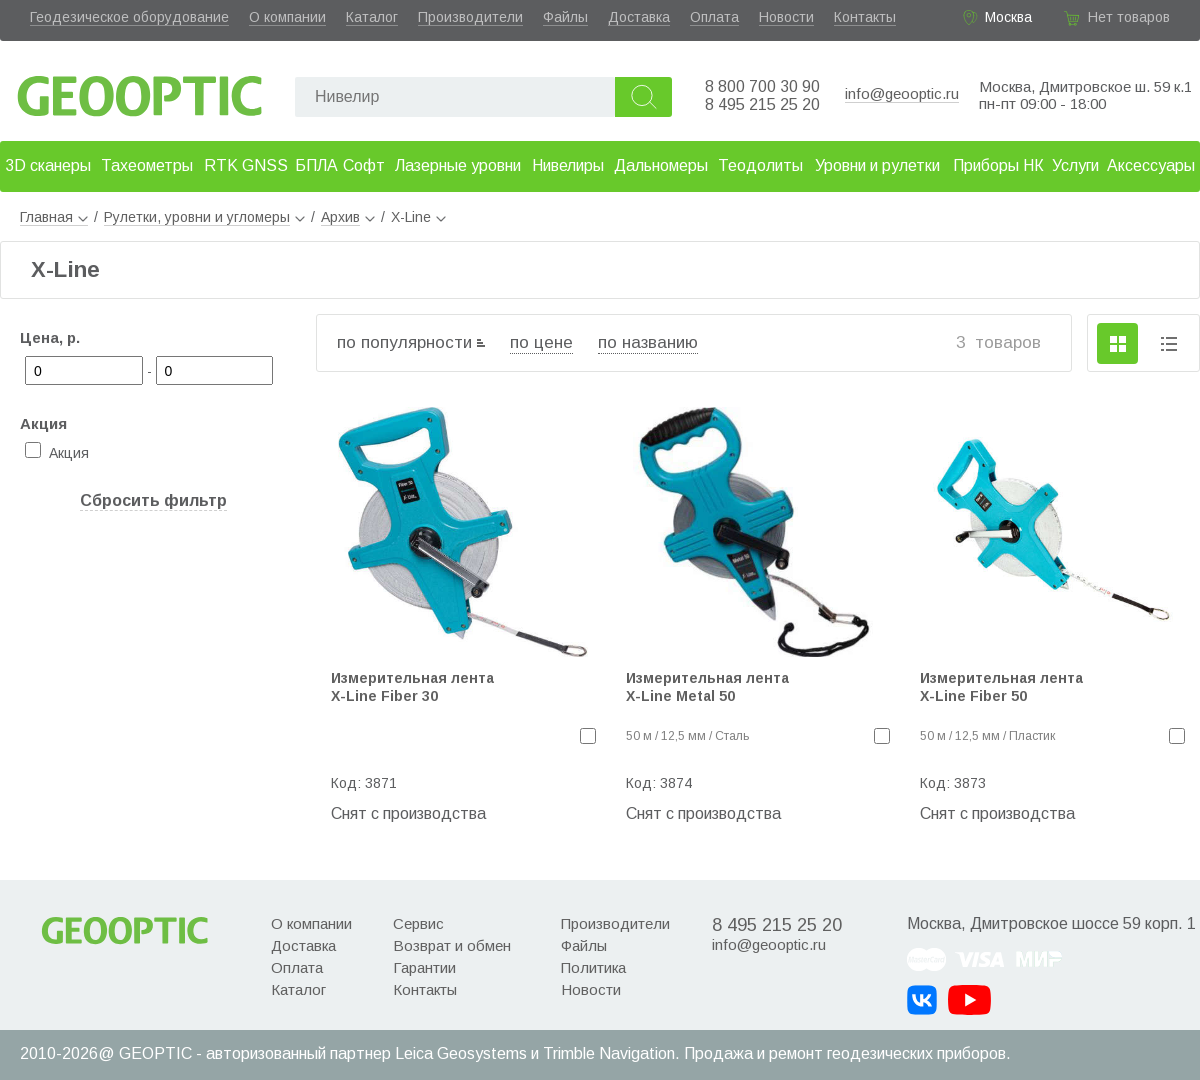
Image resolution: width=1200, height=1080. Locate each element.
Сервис (418, 923)
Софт (364, 165)
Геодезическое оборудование (129, 17)
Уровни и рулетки (877, 165)
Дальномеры (661, 165)
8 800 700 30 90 (762, 86)
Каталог (372, 17)
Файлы (565, 17)
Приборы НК (998, 165)
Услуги (1075, 165)
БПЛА (316, 165)
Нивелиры (568, 165)
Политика (593, 967)
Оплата (714, 17)
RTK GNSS (246, 165)
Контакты (865, 17)
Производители (470, 17)
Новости (786, 17)
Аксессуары (1151, 165)
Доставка (639, 17)
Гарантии (424, 967)
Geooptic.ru (140, 90)
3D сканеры (48, 165)
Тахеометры (147, 165)
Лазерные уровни (458, 165)
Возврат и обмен (452, 945)
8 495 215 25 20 (762, 104)
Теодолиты (760, 165)
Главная (54, 217)
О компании (287, 17)
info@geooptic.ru (902, 93)
